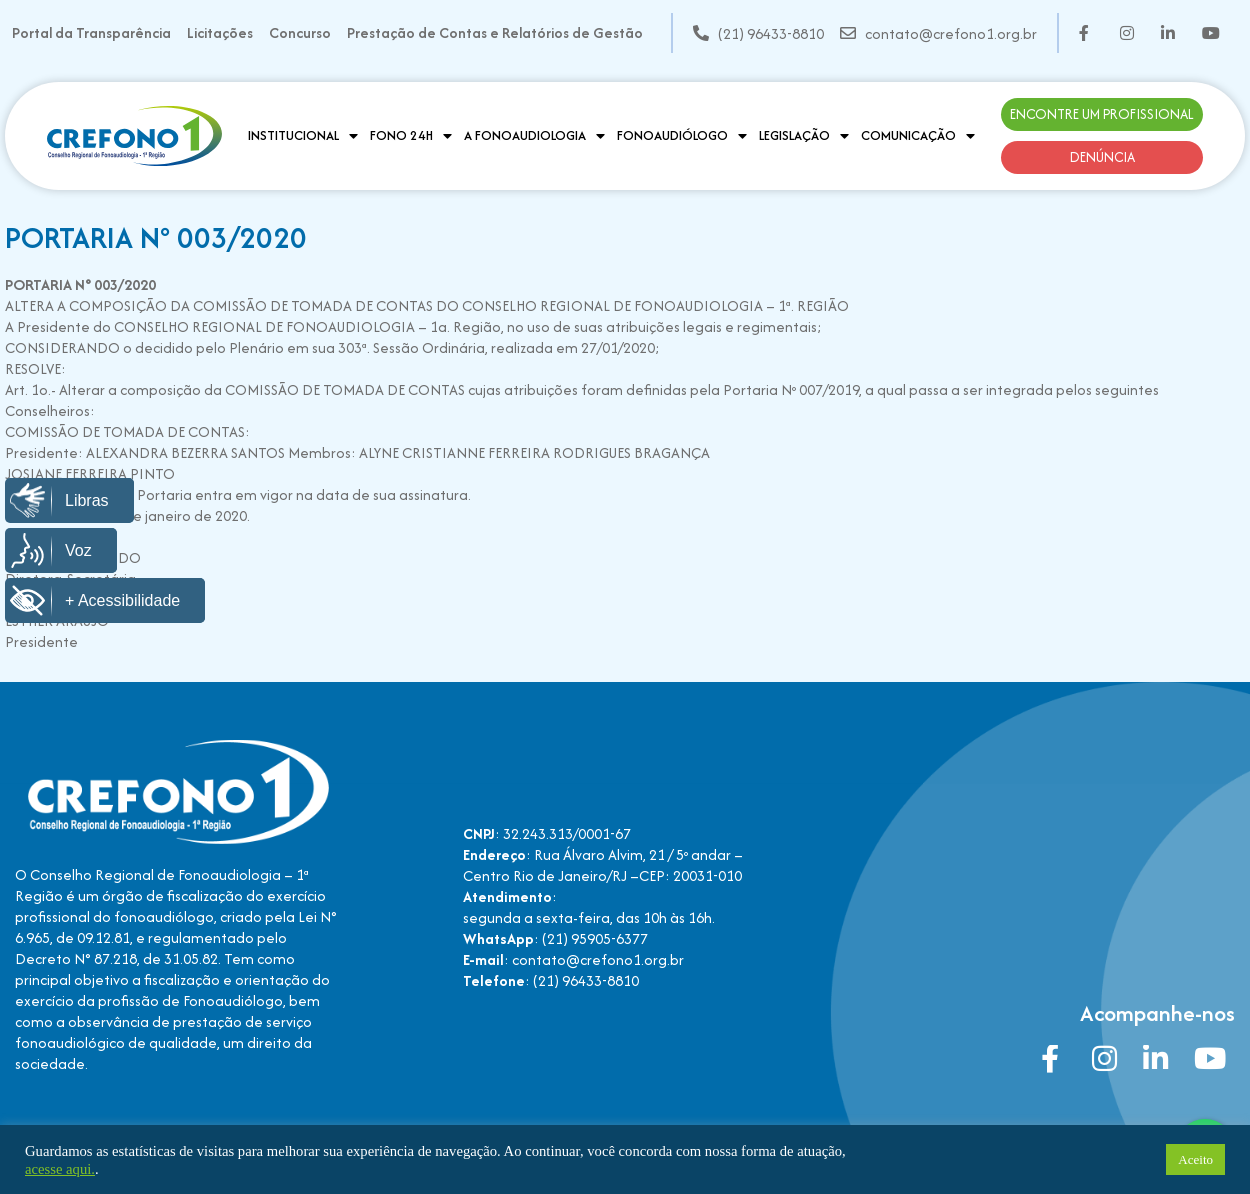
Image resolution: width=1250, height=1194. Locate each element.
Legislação (804, 136)
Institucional (303, 136)
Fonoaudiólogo (682, 136)
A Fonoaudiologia (534, 136)
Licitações (220, 32)
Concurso (300, 32)
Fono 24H (411, 136)
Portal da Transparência (91, 32)
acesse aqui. (60, 1169)
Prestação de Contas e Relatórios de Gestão (495, 32)
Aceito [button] (1195, 1159)
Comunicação (918, 136)
